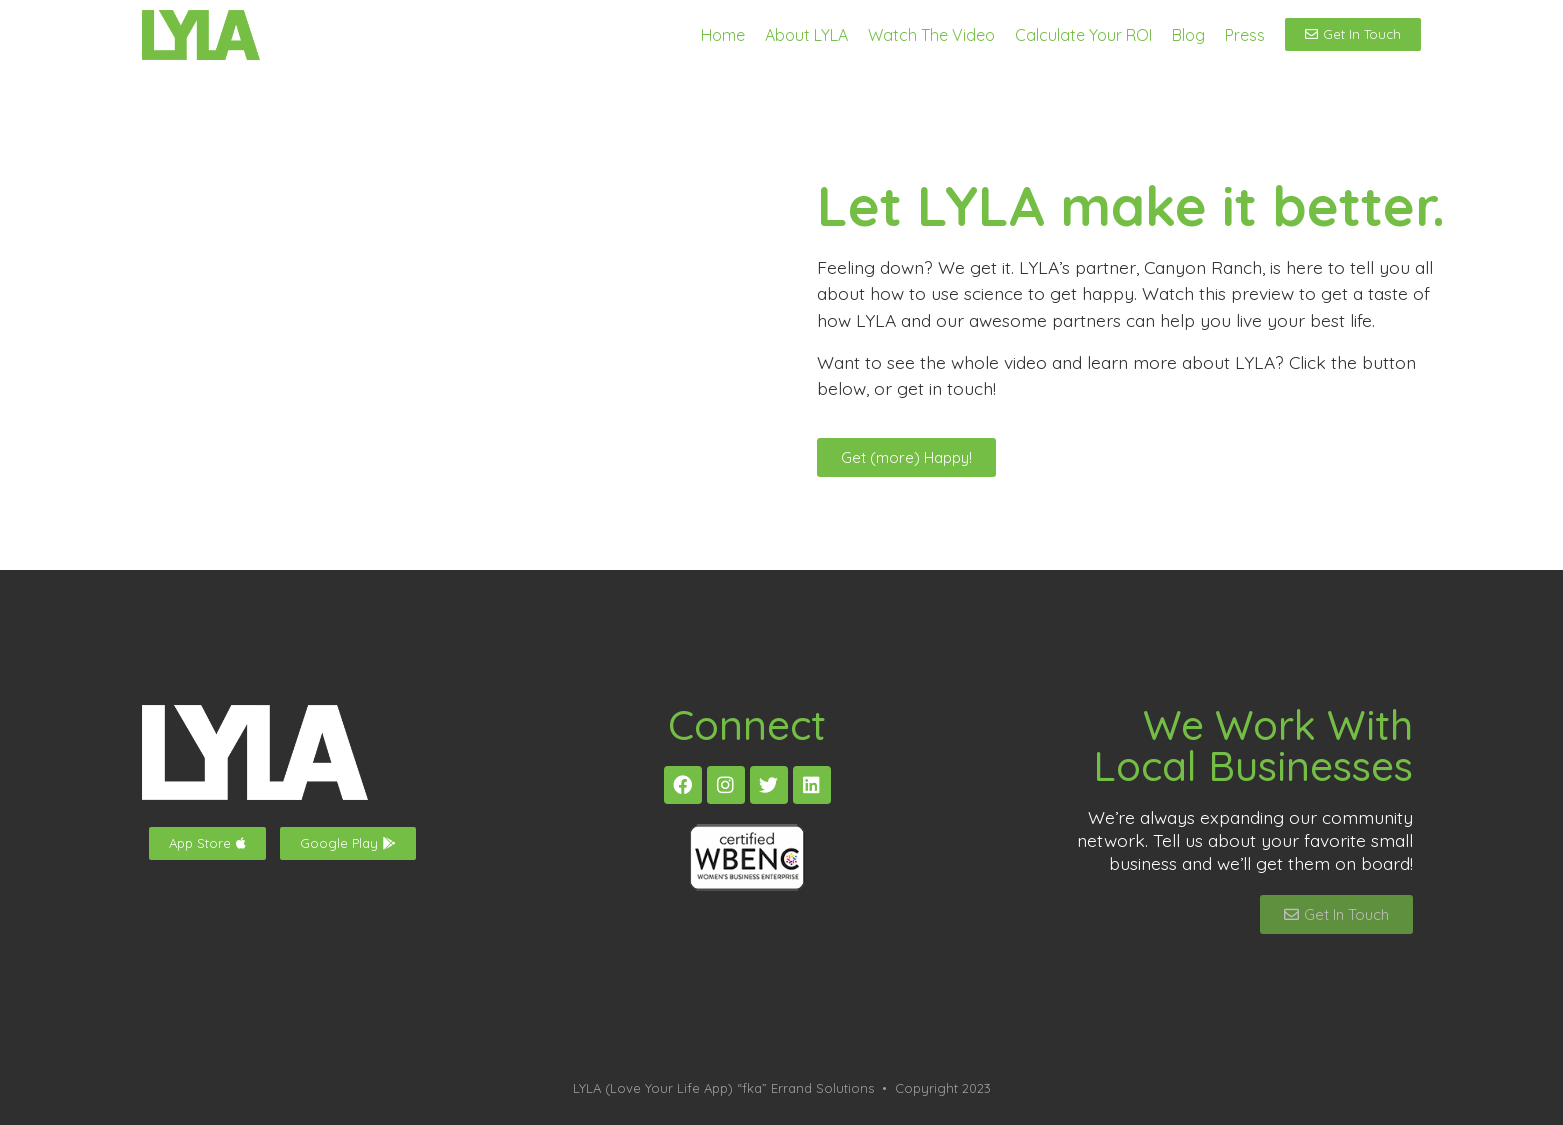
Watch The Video (931, 35)
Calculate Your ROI (1083, 35)
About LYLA (806, 35)
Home (723, 35)
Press (1245, 35)
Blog (1188, 35)
